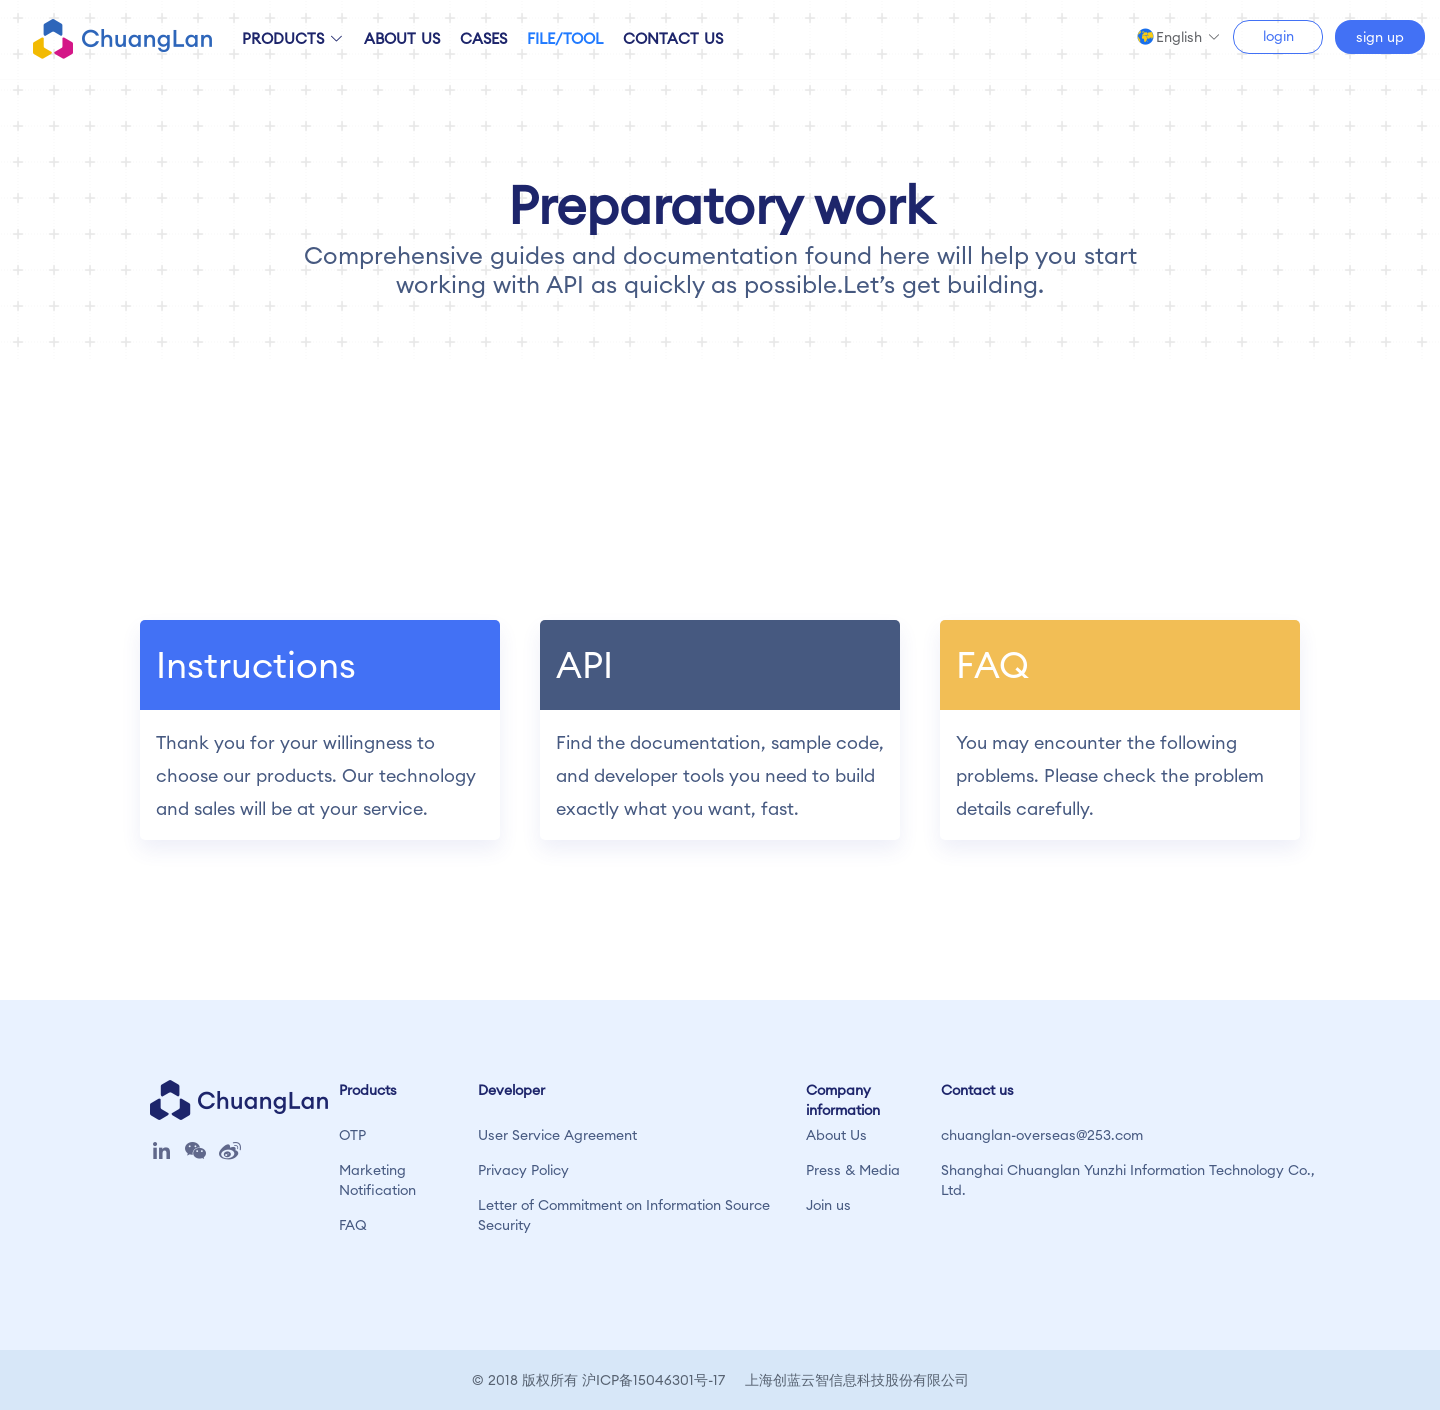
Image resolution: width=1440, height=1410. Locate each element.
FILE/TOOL (565, 38)
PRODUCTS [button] (293, 38)
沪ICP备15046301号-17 (653, 1380)
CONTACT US (673, 38)
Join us (828, 1205)
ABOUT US (402, 38)
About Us (836, 1135)
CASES (483, 38)
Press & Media (853, 1170)
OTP (352, 1135)
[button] (1188, 37)
